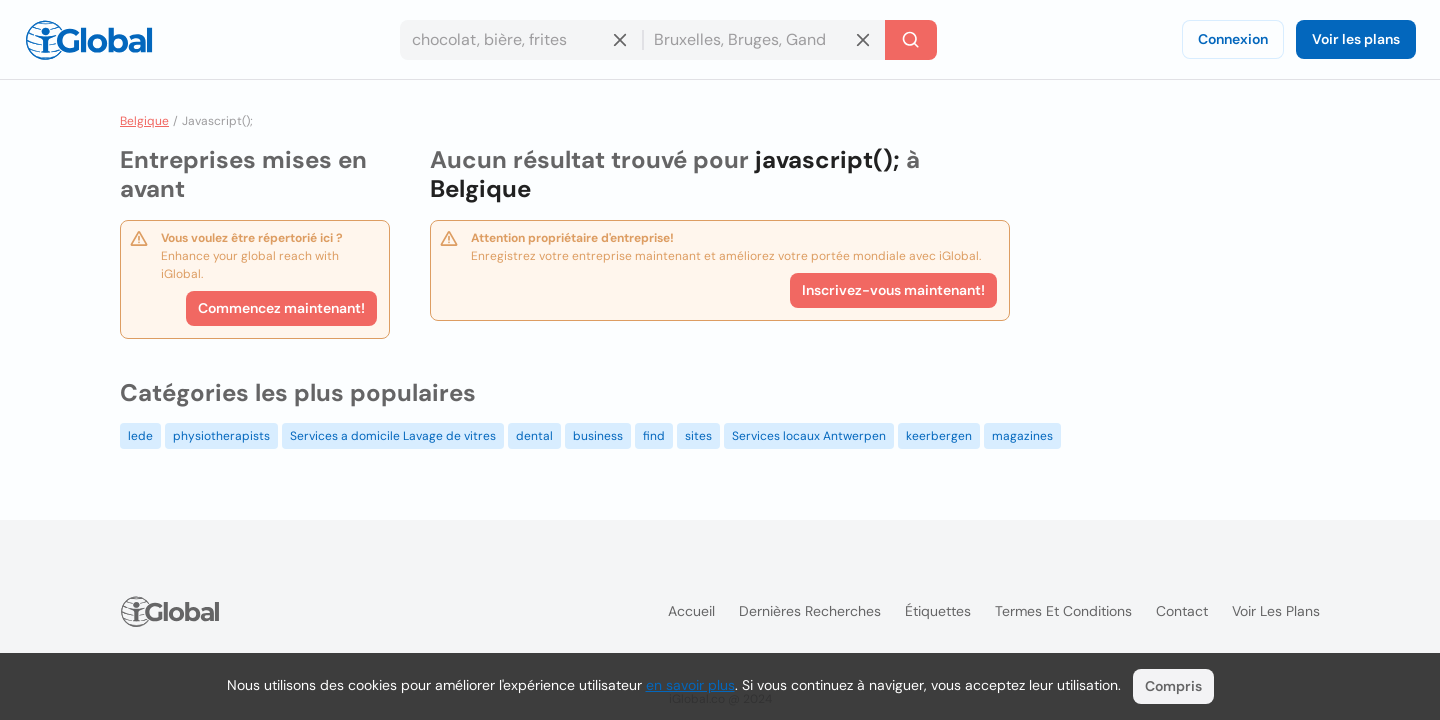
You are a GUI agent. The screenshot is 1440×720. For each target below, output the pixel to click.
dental (534, 436)
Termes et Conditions (1063, 611)
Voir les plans (1356, 39)
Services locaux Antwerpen (809, 436)
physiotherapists (221, 436)
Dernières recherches (810, 611)
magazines (1022, 436)
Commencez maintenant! (281, 308)
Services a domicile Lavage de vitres (393, 436)
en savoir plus (690, 685)
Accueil (691, 611)
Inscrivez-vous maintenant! (893, 290)
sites (698, 436)
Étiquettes (938, 611)
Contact (1182, 611)
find (654, 436)
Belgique (144, 121)
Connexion (1233, 39)
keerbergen (939, 436)
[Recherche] (911, 40)
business (598, 436)
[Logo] (89, 40)
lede (140, 436)
